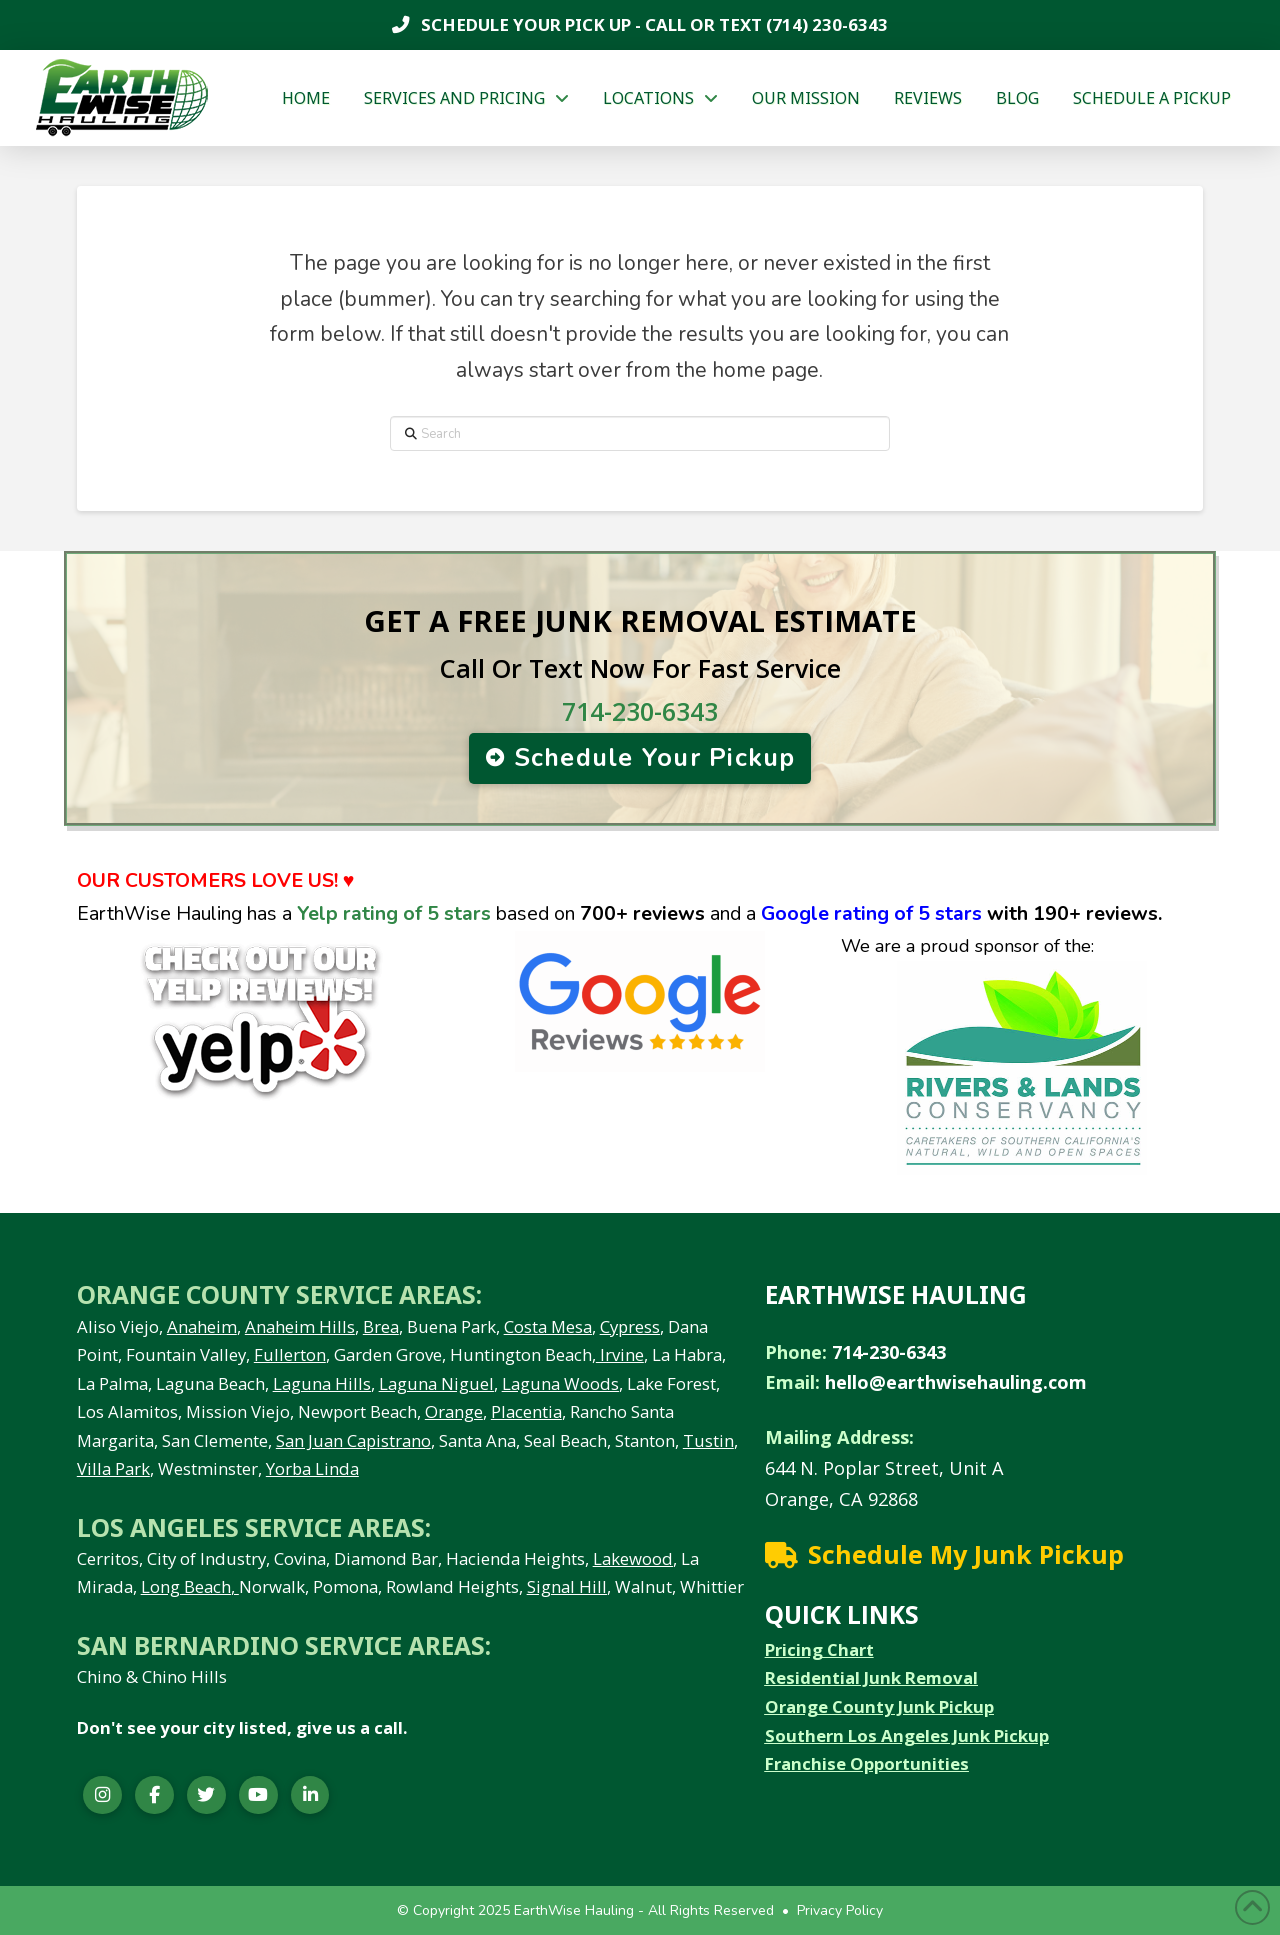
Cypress (630, 1326)
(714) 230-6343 (825, 24)
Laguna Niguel (436, 1383)
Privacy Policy (840, 1910)
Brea (381, 1326)
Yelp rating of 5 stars (394, 913)
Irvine (620, 1354)
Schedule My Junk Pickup (966, 1554)
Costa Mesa (548, 1326)
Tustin (708, 1440)
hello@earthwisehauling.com (956, 1382)
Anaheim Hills (300, 1326)
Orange (454, 1411)
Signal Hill (567, 1586)
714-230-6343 (640, 711)
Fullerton (290, 1354)
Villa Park (113, 1468)
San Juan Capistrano (353, 1440)
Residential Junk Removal (871, 1677)
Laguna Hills (322, 1383)
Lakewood (633, 1558)
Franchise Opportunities (867, 1763)
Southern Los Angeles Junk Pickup (907, 1735)
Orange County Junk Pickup (879, 1706)
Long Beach (186, 1586)
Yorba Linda (312, 1468)
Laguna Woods (560, 1383)
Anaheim (202, 1326)
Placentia (526, 1411)
